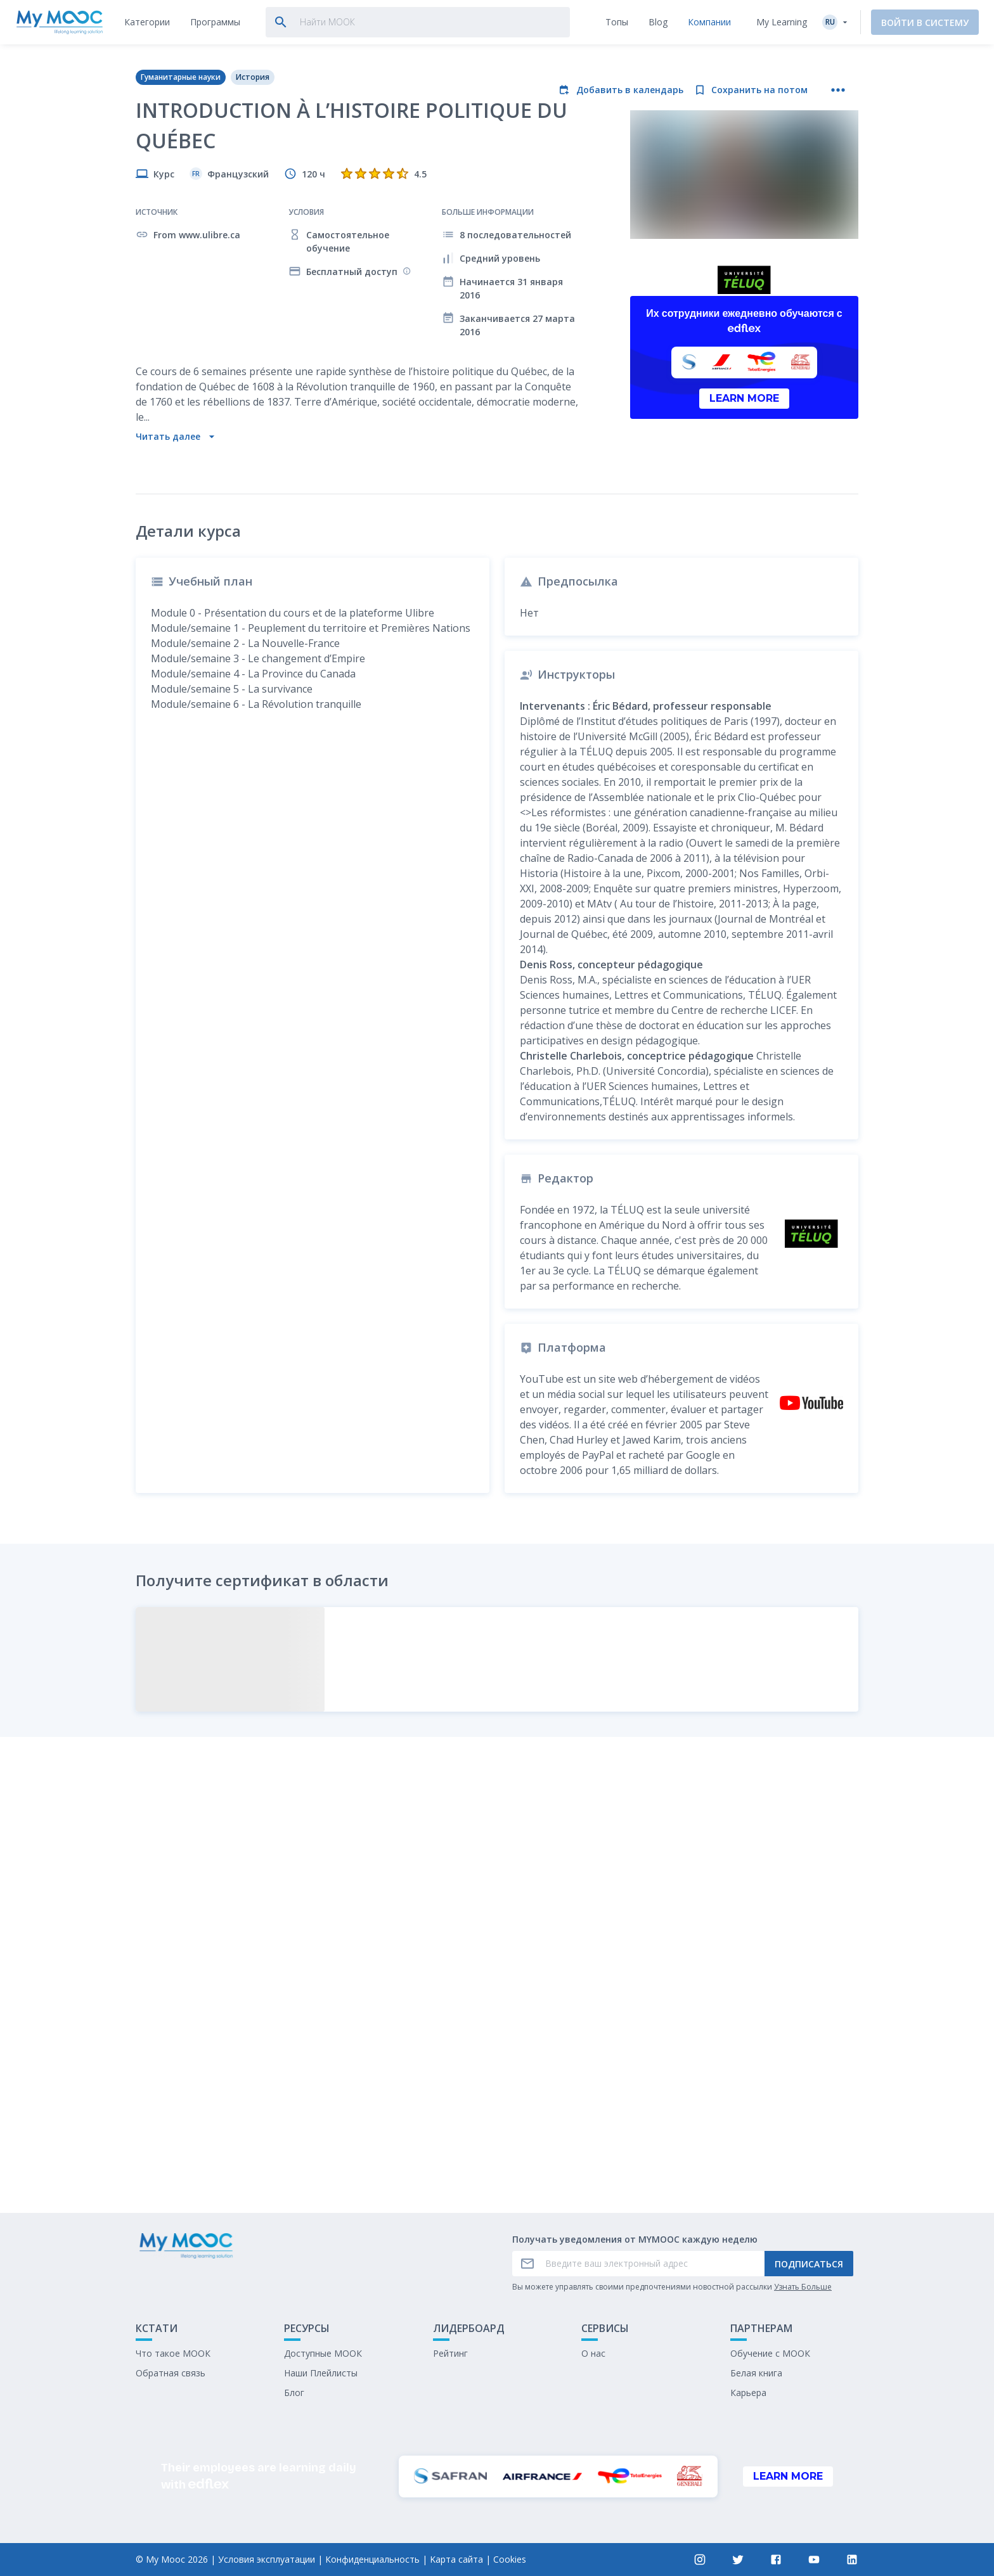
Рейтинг (450, 2353)
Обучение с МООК (770, 2353)
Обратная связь (170, 2373)
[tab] (147, 22)
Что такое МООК (173, 2353)
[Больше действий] (838, 90)
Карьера (748, 2393)
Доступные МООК (323, 2353)
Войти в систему (925, 22)
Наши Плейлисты (321, 2373)
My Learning (781, 22)
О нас (593, 2353)
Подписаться (809, 2264)
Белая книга (756, 2373)
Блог (294, 2393)
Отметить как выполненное (497, 2109)
